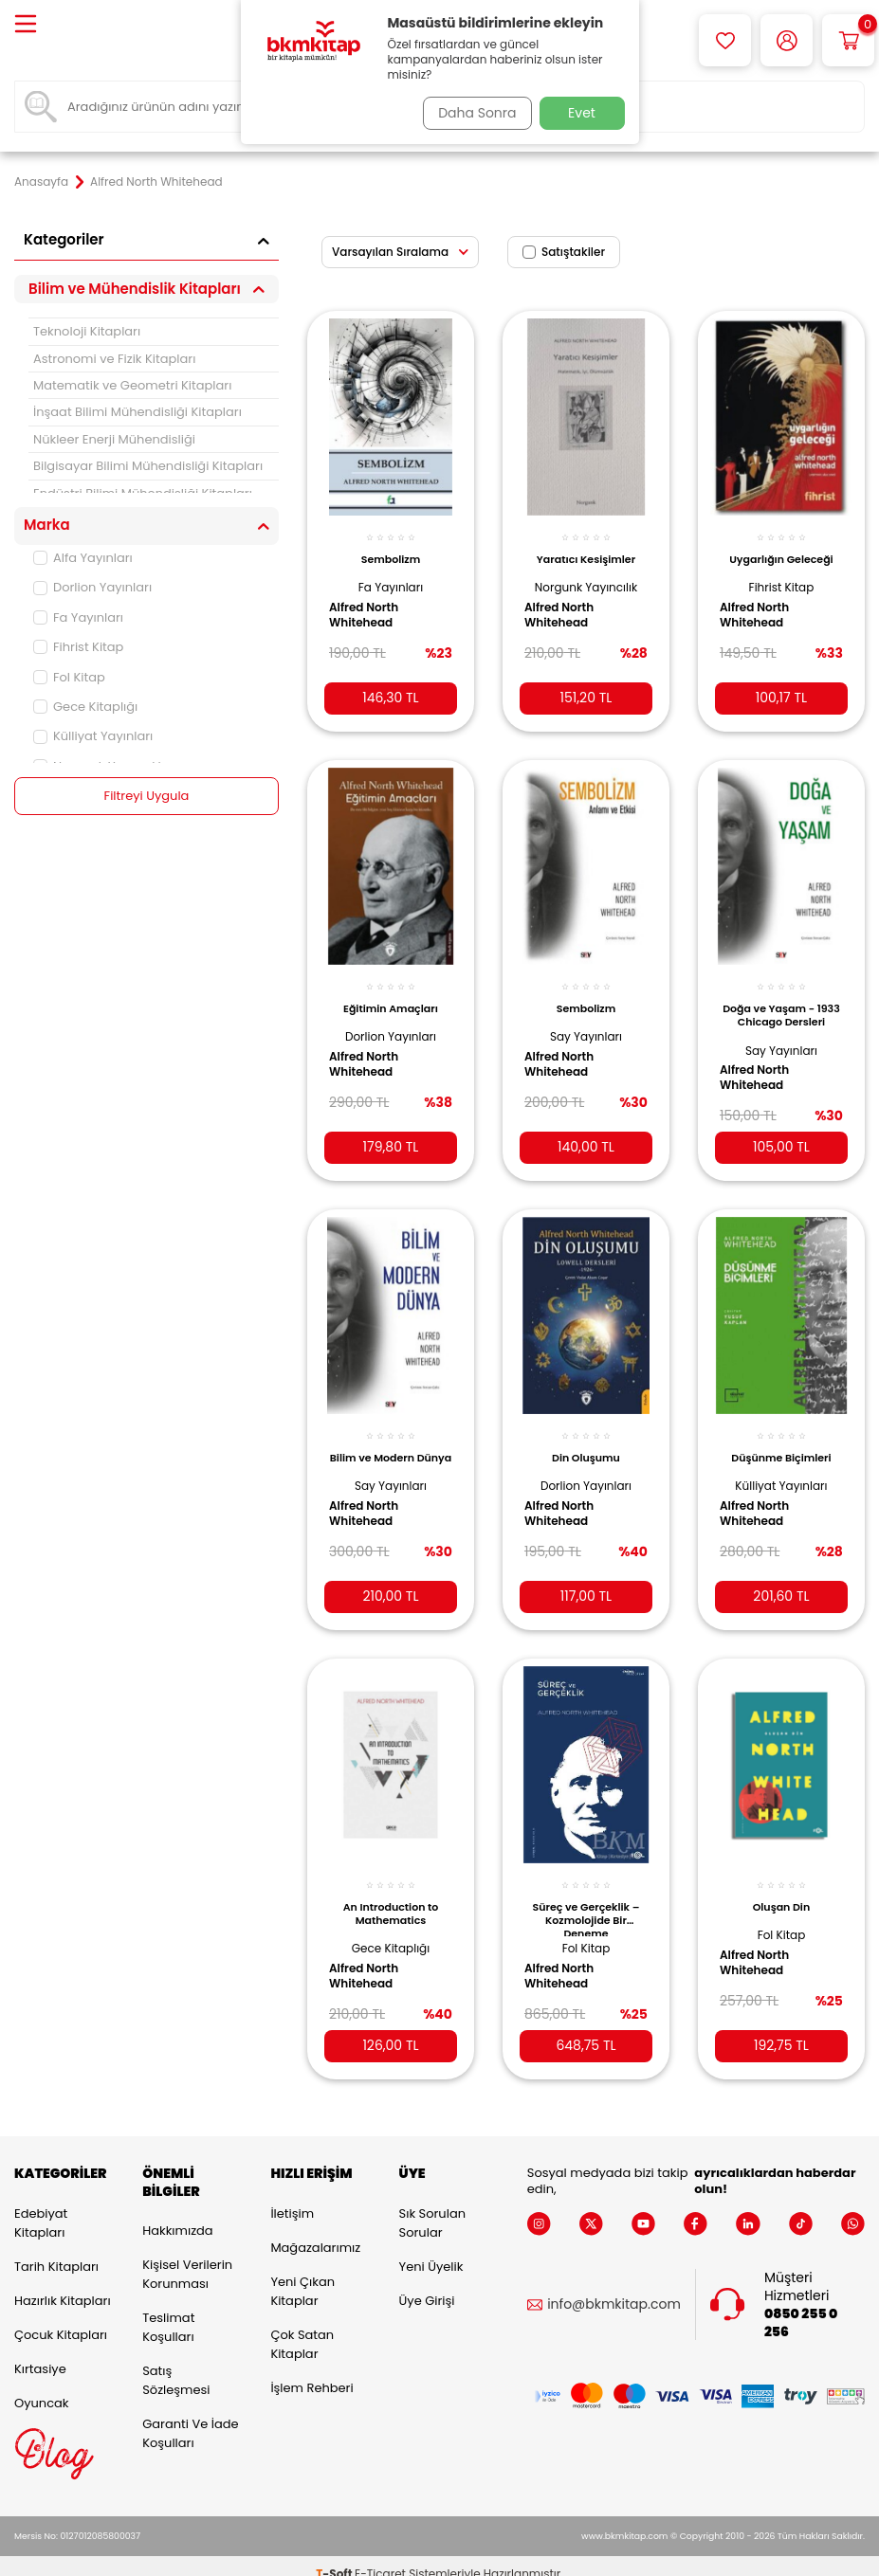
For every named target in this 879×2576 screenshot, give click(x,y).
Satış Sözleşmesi (176, 2365)
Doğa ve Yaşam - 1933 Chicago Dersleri (781, 1006)
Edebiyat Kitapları (40, 2206)
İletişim (292, 2197)
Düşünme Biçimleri (781, 1438)
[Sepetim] (848, 40)
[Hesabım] (786, 40)
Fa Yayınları (78, 617)
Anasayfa (41, 182)
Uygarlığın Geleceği (781, 548)
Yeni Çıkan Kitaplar (302, 2275)
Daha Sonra (470, 112)
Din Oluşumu (586, 1438)
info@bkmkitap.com (614, 2289)
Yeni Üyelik (431, 2250)
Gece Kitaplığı (85, 707)
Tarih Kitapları (56, 2250)
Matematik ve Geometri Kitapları (132, 385)
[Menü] (25, 25)
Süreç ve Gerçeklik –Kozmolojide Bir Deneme (586, 1895)
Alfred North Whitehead (370, 605)
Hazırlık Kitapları (62, 2285)
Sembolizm (390, 548)
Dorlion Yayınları (92, 587)
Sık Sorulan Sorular (432, 2206)
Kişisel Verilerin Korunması (187, 2258)
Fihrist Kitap (78, 647)
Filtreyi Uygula (146, 796)
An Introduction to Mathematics (391, 1891)
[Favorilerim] (725, 40)
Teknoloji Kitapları (86, 331)
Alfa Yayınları (83, 558)
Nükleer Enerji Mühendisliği (114, 439)
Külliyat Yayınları (93, 736)
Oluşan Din (782, 1884)
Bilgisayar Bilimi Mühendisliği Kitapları (148, 466)
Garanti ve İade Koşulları (190, 2418)
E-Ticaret (380, 2557)
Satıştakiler (563, 252)
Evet (581, 112)
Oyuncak (41, 2387)
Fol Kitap (69, 677)
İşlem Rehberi (311, 2372)
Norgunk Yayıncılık (586, 577)
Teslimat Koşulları (168, 2312)
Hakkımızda (177, 2215)
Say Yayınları (586, 1022)
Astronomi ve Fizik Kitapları (114, 359)
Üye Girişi (427, 2285)
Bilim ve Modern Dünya (390, 1445)
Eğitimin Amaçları (390, 994)
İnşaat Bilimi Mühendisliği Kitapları (137, 412)
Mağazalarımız (315, 2231)
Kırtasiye (40, 2353)
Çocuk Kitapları (60, 2319)
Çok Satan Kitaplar (302, 2328)
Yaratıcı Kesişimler (586, 548)
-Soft (335, 2557)
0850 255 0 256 (800, 2307)
